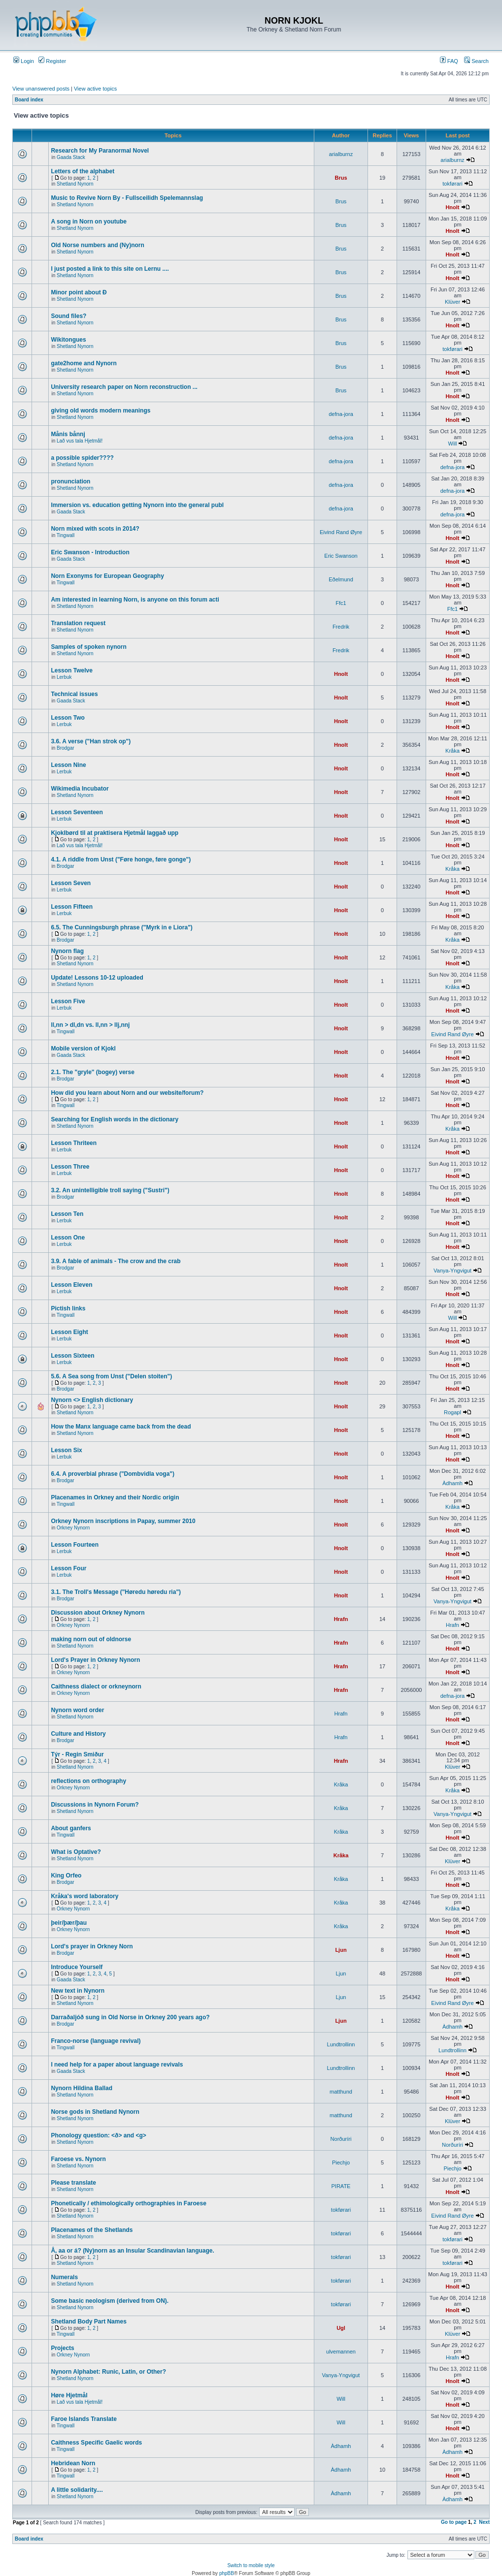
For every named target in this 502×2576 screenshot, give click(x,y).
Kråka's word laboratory (84, 1896)
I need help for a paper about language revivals (117, 2064)
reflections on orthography (88, 1781)
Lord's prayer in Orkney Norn (92, 1946)
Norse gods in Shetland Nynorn (95, 2111)
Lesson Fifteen (72, 906)
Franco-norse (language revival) (95, 2040)
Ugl (340, 2328)
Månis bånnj (68, 434)
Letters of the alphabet (82, 171)
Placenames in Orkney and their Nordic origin (115, 1497)
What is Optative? (75, 1851)
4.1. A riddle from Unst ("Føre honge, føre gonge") (121, 859)
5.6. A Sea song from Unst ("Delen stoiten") (111, 1376)
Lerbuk (64, 677)
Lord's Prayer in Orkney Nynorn (95, 1659)
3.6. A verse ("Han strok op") (91, 741)
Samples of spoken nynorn (88, 646)
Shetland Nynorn (75, 184)
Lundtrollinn (341, 2044)
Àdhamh (452, 1483)
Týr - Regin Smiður (77, 1754)
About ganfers (71, 1828)
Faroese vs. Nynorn (78, 2159)
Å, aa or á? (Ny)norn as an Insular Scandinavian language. (132, 2250)
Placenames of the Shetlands (92, 2229)
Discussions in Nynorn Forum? (94, 1804)
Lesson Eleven (71, 1284)
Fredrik (341, 627)
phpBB (226, 2573)
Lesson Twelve (71, 670)
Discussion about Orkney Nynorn (97, 1612)
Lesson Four (68, 1568)
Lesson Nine (68, 765)
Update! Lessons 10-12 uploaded (97, 977)
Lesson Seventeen (76, 812)
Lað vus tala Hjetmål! (79, 441)
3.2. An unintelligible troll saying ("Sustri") (110, 1190)
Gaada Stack (71, 157)
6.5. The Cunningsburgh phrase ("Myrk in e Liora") (121, 927)
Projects (62, 2348)
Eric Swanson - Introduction (90, 552)
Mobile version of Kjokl (83, 1048)
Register (52, 61)
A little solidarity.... (76, 2489)
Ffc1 (340, 603)
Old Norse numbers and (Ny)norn (97, 245)
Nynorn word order (77, 1710)
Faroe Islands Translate (83, 2419)
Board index (29, 99)
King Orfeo (66, 1875)
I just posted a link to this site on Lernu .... (109, 268)
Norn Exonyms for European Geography (107, 575)
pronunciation (70, 481)
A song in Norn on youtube (89, 221)
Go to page (454, 2522)
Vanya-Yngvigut (452, 1270)
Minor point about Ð (78, 292)
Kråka (452, 751)
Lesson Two (67, 717)
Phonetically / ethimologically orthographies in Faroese (128, 2203)
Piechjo (341, 2162)
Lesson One (68, 1237)
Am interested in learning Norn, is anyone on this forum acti (135, 599)
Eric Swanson (340, 556)
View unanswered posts (40, 89)
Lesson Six (66, 1450)
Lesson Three (70, 1166)
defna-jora (341, 414)
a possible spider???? (82, 457)
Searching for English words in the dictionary (114, 1119)
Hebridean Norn (73, 2463)
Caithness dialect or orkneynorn (96, 1686)
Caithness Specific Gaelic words (96, 2442)
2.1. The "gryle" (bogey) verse (92, 1072)
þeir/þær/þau (69, 1922)
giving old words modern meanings (100, 410)
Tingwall (65, 535)
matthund (341, 2092)
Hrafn (341, 1619)
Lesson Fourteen (75, 1544)
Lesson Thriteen (74, 1143)
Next (484, 2522)
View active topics (95, 89)
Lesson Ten (67, 1213)
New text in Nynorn (77, 1990)
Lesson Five (68, 1001)
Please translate (73, 2182)
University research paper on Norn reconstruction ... (124, 386)
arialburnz (341, 154)
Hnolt (452, 207)
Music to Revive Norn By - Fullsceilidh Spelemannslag (127, 197)
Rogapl (452, 1412)
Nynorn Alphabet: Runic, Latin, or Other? (108, 2371)
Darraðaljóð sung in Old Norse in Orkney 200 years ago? (130, 2017)
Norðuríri (341, 2139)
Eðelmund (341, 579)
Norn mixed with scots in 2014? (95, 528)
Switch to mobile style (250, 2565)
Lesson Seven (71, 883)
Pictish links (68, 1308)
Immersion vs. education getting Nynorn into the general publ (137, 505)
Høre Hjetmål (69, 2395)
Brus (341, 178)
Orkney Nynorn (73, 1527)
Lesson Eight (69, 1332)
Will (452, 443)
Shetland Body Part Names (88, 2321)
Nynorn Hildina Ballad (81, 2088)
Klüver (452, 302)
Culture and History (78, 1733)
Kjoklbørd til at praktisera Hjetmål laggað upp (114, 832)
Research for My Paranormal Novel (100, 150)
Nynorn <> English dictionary (92, 1400)
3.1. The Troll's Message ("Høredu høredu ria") (116, 1592)
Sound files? (68, 316)
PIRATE (341, 2186)
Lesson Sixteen (72, 1355)
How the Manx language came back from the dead (121, 1426)
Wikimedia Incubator (79, 788)
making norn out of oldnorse (91, 1639)
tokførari (452, 184)
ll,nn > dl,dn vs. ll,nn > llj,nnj (90, 1024)
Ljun (340, 1950)
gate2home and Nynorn (83, 363)
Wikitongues (68, 339)
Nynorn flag (67, 951)
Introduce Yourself (76, 1967)
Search (476, 61)
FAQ (449, 61)
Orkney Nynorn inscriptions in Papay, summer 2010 (123, 1521)
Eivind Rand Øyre (341, 532)
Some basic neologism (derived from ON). (109, 2300)
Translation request (78, 623)
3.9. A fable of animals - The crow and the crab (115, 1261)
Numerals (64, 2277)
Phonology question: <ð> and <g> (98, 2135)
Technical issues (74, 694)
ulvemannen (341, 2351)
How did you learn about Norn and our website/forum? (127, 1092)
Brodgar (65, 748)
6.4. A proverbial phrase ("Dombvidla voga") (112, 1473)
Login (23, 61)
